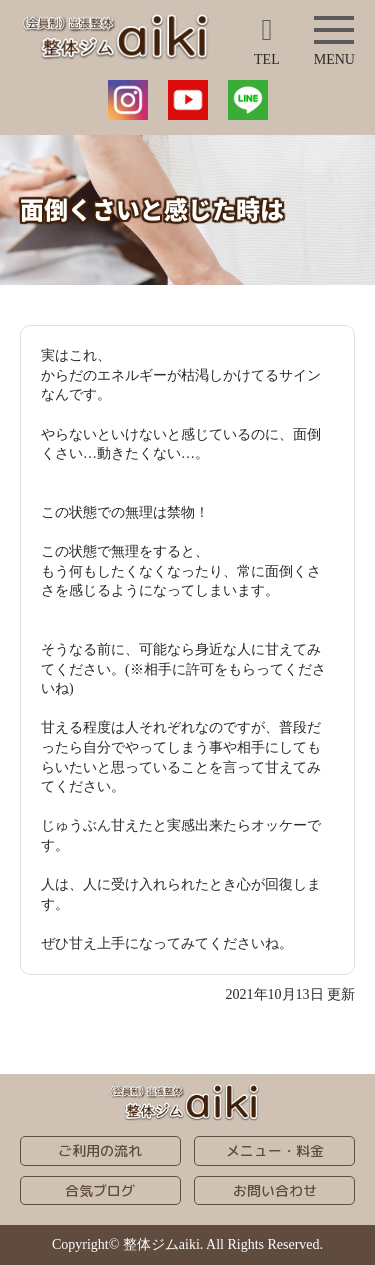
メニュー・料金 (275, 1150)
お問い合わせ (275, 1190)
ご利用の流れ (100, 1150)
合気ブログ (100, 1190)
